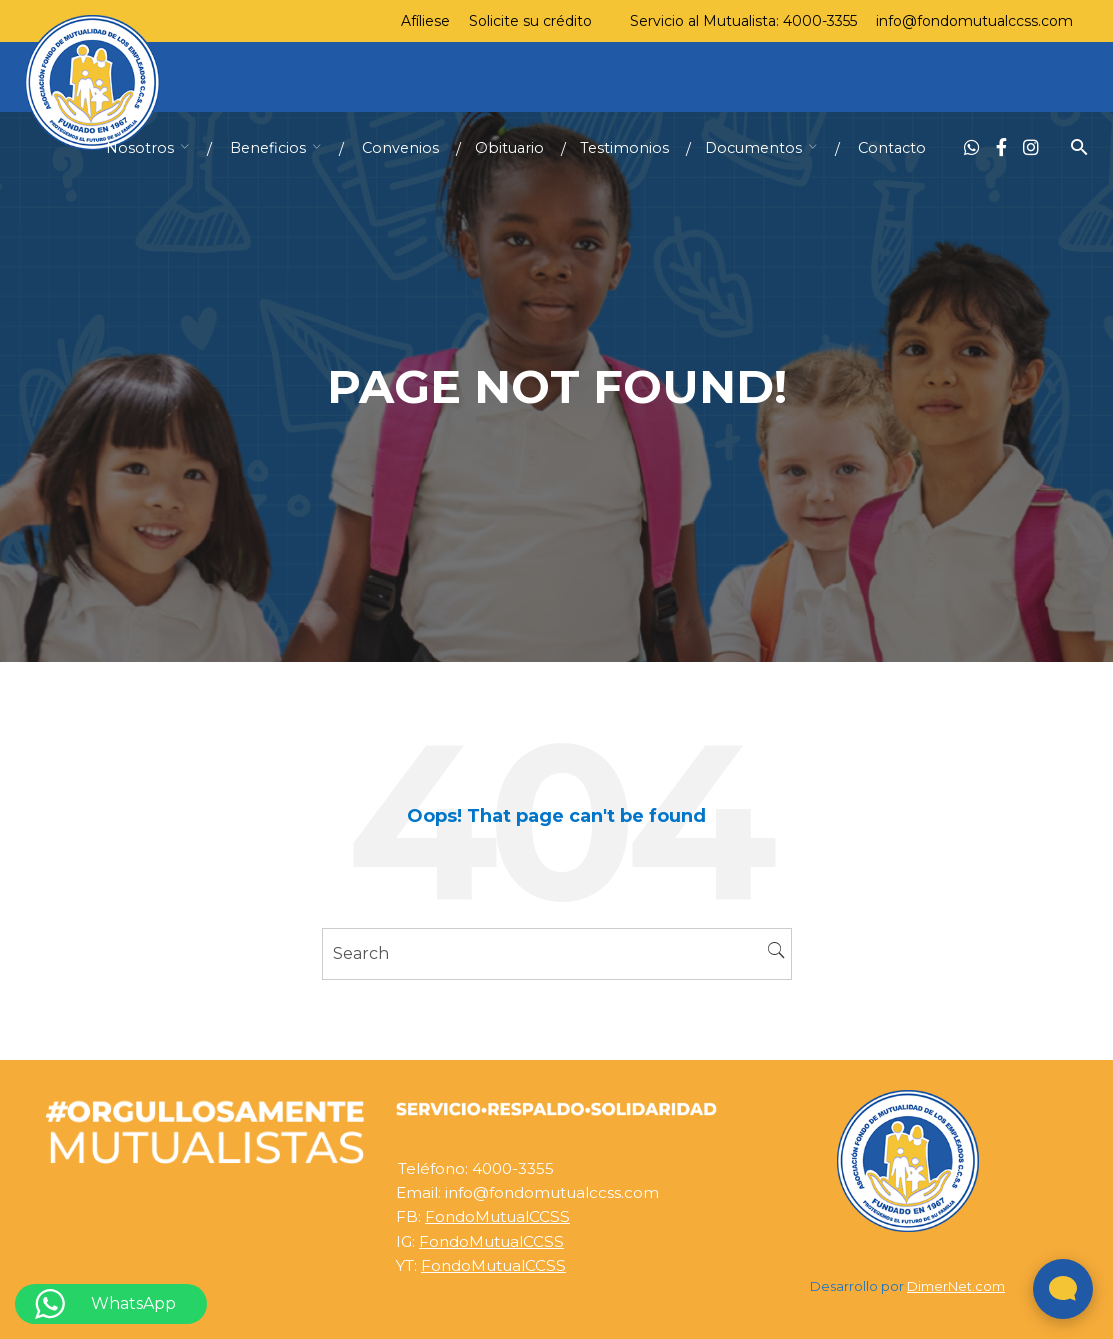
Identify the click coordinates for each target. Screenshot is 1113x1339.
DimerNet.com (956, 1286)
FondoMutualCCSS (497, 1216)
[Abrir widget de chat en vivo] (1063, 1289)
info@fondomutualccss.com (974, 21)
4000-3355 (820, 21)
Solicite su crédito (530, 21)
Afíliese (425, 21)
